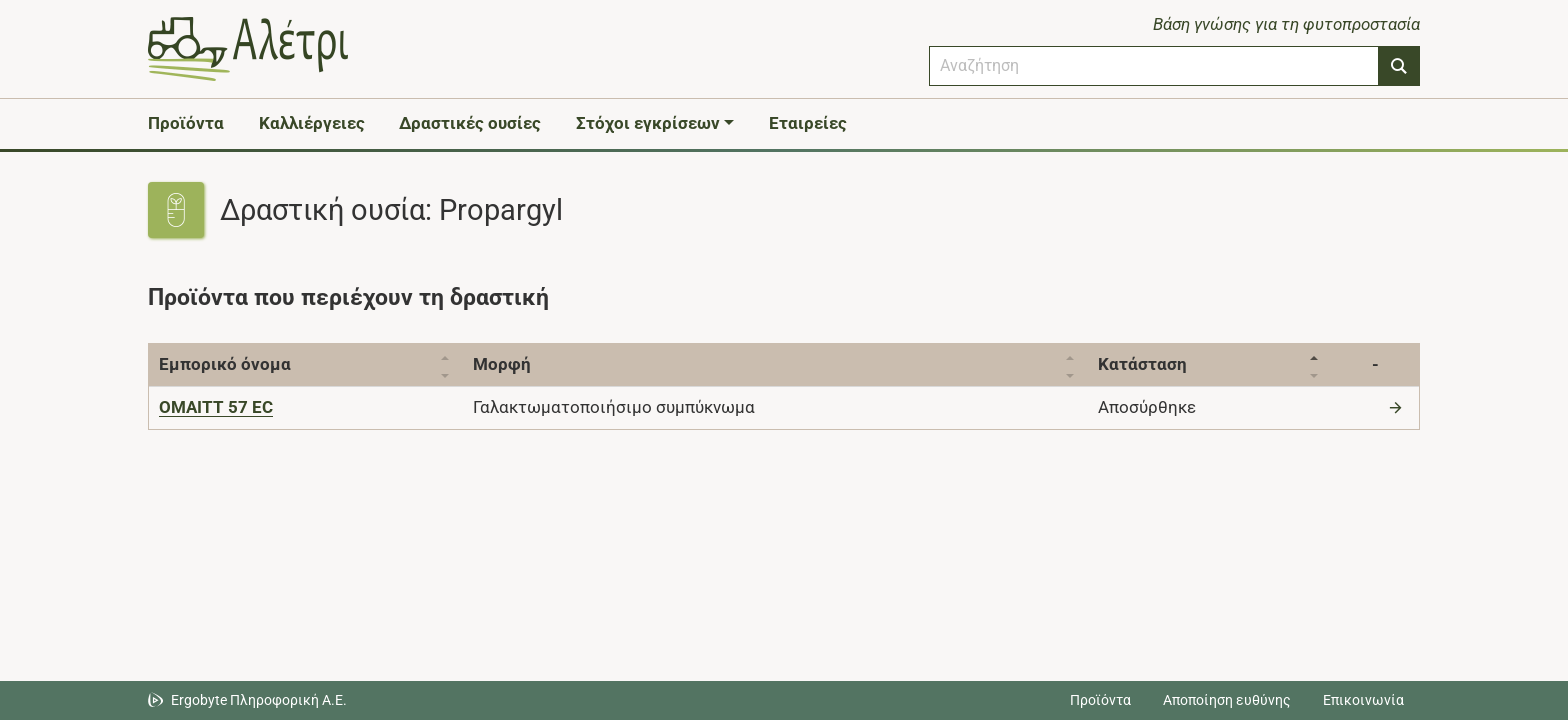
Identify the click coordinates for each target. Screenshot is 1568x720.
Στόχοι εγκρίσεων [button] (648, 123)
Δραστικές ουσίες (470, 123)
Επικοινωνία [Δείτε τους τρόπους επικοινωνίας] (1363, 700)
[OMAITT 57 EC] (216, 407)
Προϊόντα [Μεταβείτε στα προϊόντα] (1100, 700)
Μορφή (508, 364)
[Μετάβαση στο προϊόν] (1398, 407)
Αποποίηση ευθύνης (1227, 700)
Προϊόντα (186, 123)
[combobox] (1154, 66)
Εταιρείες (808, 123)
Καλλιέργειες (312, 123)
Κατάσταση (1159, 364)
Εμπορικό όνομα (225, 364)
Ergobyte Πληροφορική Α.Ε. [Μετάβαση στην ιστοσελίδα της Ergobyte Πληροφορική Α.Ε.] (259, 700)
